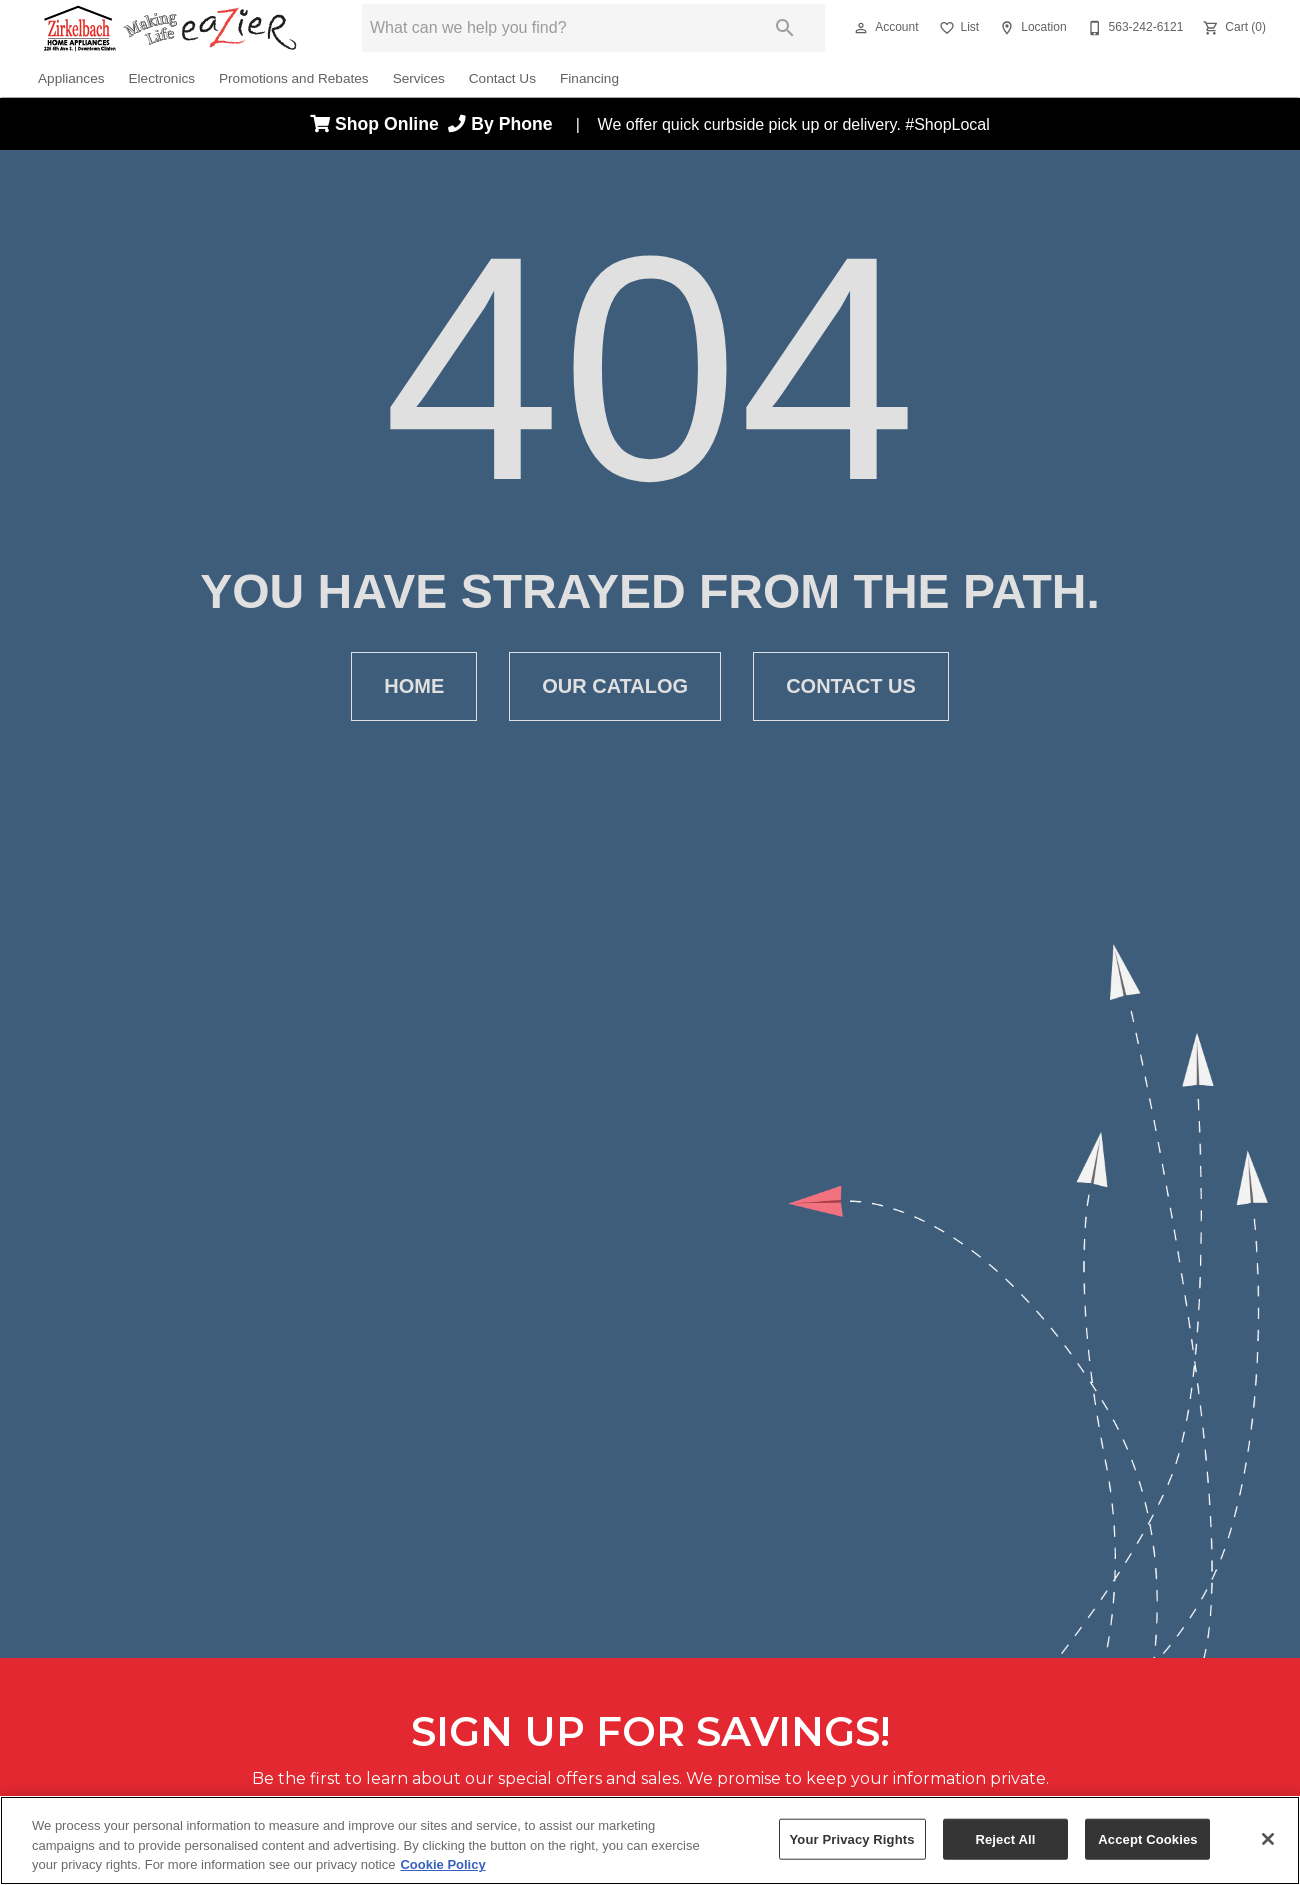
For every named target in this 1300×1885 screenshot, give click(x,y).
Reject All (1005, 1838)
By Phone (505, 124)
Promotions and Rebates (294, 78)
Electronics (162, 78)
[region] (650, 1840)
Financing (589, 78)
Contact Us (502, 78)
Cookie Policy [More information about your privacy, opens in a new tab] (442, 1864)
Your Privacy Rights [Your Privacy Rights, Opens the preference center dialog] (852, 1838)
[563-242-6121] (1133, 28)
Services (419, 78)
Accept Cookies (1147, 1838)
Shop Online (379, 124)
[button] (861, 28)
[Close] (1268, 1839)
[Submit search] (785, 28)
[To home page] (170, 28)
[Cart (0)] (1232, 28)
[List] (957, 28)
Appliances (71, 78)
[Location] (1030, 28)
